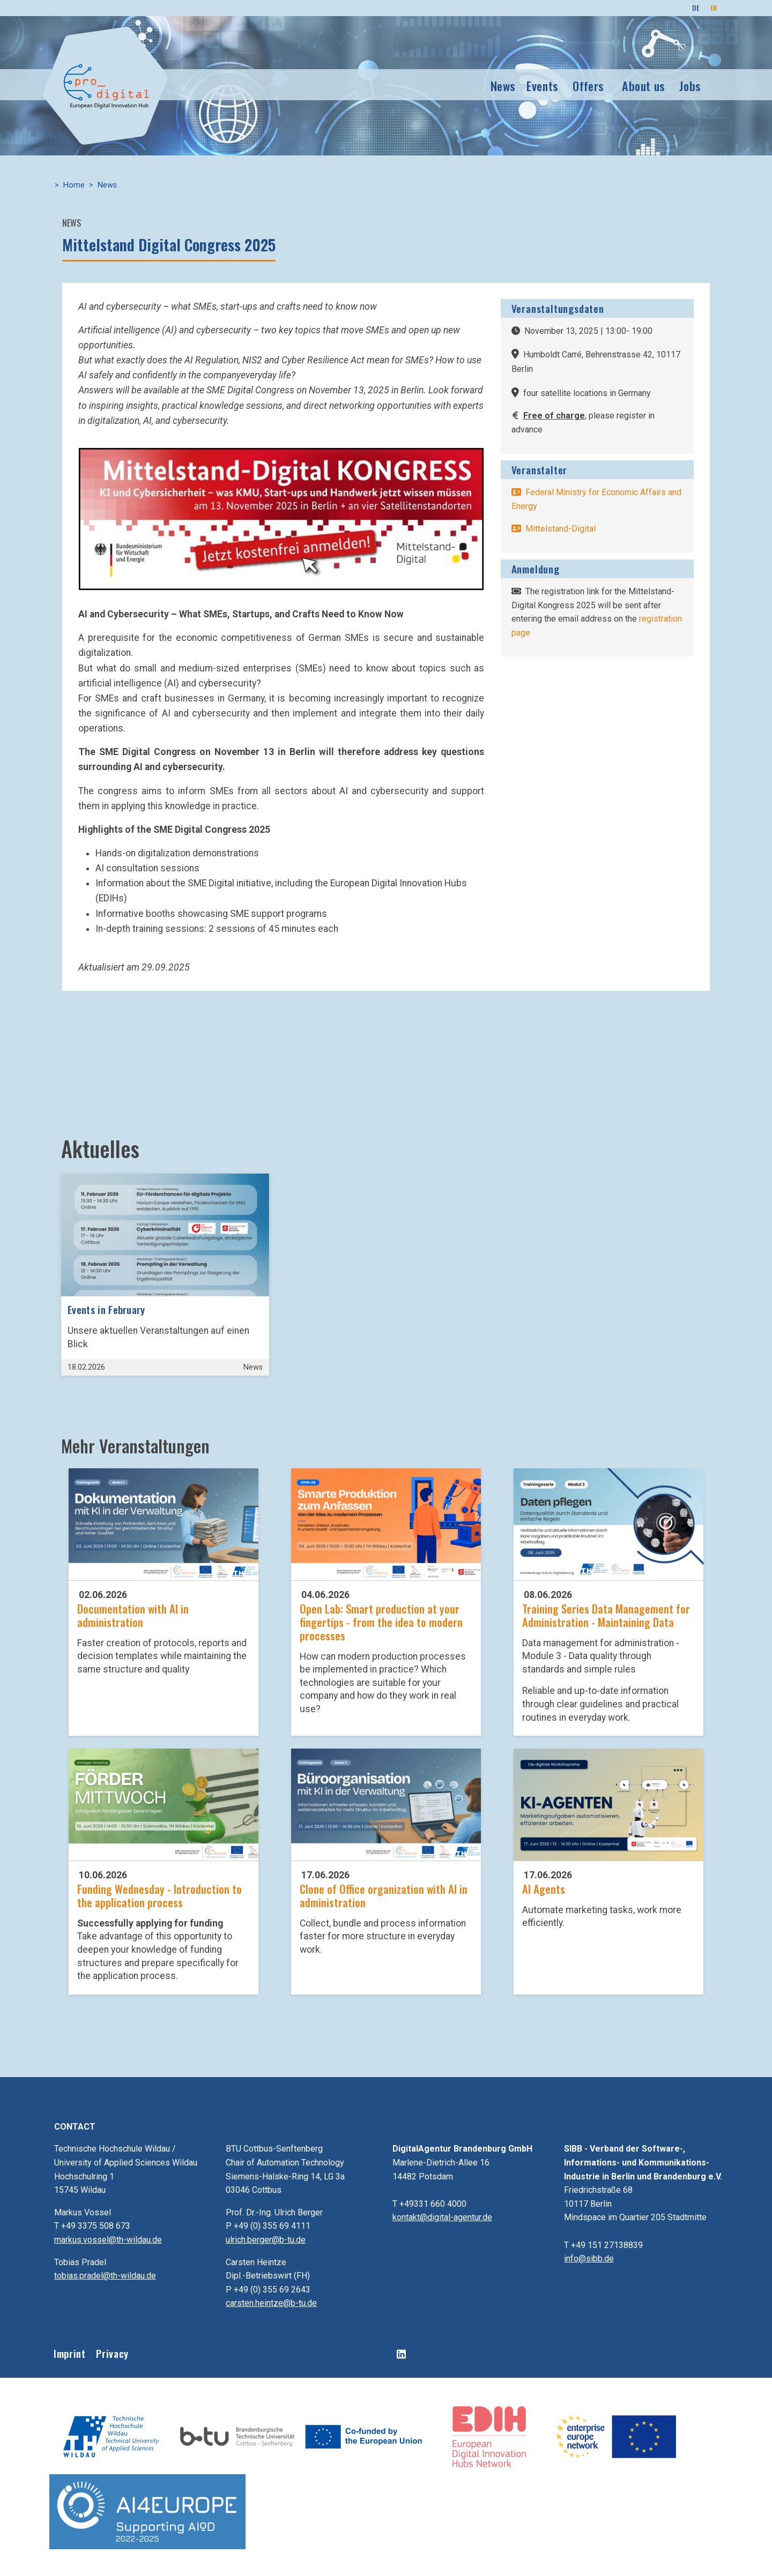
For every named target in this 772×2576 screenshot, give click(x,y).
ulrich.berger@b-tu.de (266, 2240)
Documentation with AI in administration (133, 1615)
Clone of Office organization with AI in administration (383, 1895)
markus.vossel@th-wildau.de (108, 2240)
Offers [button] (588, 85)
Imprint (69, 2353)
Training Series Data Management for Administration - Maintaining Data (606, 1615)
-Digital (553, 537)
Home (74, 185)
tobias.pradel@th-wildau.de (105, 2276)
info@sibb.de (589, 2258)
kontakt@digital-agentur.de (442, 2217)
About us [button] (643, 85)
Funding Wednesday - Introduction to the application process (159, 1895)
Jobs (690, 85)
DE (695, 7)
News (503, 85)
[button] (281, 518)
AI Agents (543, 1888)
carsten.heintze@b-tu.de (271, 2303)
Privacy (112, 2353)
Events (542, 85)
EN (713, 7)
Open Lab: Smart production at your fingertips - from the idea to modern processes (381, 1622)
